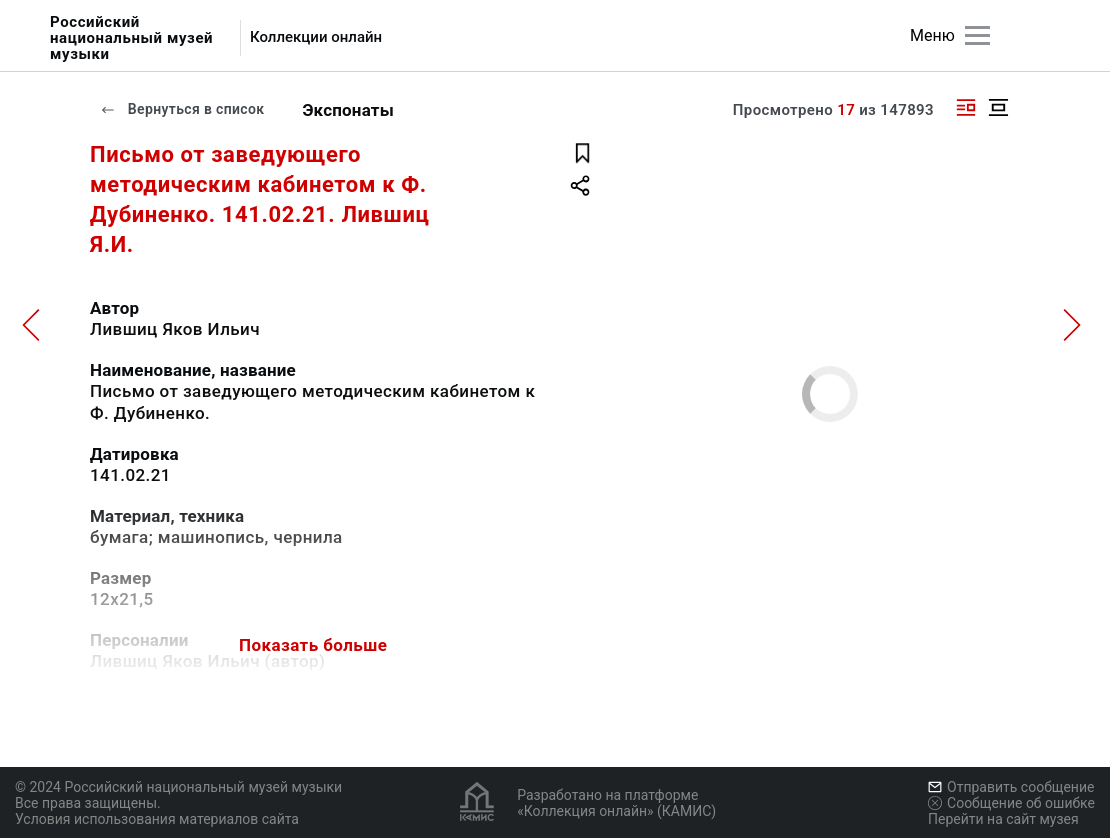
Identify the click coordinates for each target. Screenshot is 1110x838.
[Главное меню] (977, 35)
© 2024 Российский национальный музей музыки (178, 787)
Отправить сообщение (1011, 787)
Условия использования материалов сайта (157, 819)
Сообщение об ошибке (1011, 803)
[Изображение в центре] (998, 107)
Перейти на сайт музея (1003, 819)
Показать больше (313, 645)
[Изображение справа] (966, 107)
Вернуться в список (182, 109)
